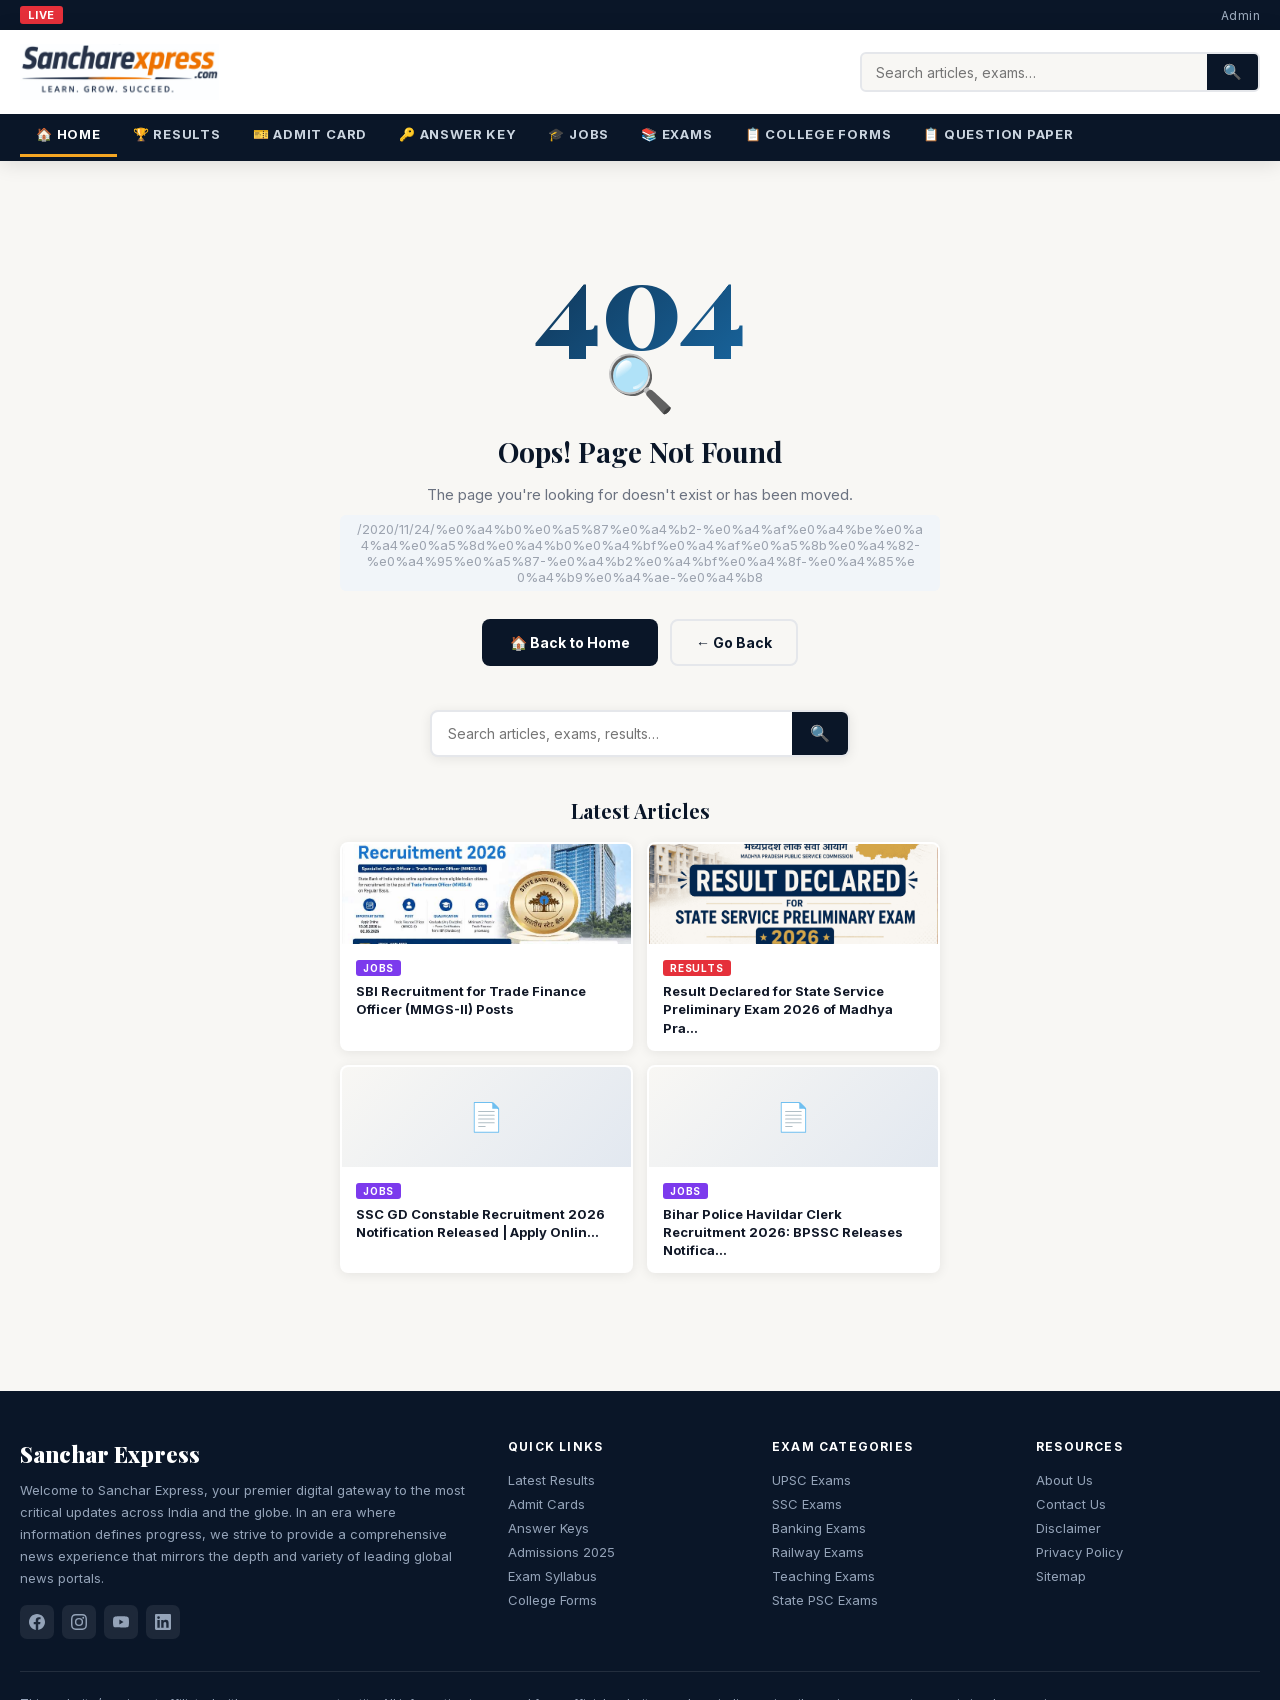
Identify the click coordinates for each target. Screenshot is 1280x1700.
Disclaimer (1068, 1528)
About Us (1064, 1480)
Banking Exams (819, 1528)
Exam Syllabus (552, 1576)
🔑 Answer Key (457, 134)
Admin (1240, 15)
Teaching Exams (823, 1576)
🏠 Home (68, 134)
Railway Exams (818, 1552)
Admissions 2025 (561, 1552)
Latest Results (551, 1480)
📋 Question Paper (998, 134)
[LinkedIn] (163, 1622)
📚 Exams (676, 134)
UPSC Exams (811, 1480)
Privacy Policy (1079, 1552)
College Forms (552, 1600)
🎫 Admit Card (310, 134)
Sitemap (1061, 1576)
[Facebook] (37, 1622)
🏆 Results (177, 134)
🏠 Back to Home (570, 642)
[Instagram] (79, 1622)
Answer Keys (548, 1528)
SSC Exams (807, 1504)
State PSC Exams (825, 1600)
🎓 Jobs (578, 134)
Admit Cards (546, 1504)
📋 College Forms (818, 134)
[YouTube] (121, 1622)
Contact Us (1071, 1504)
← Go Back (734, 642)
